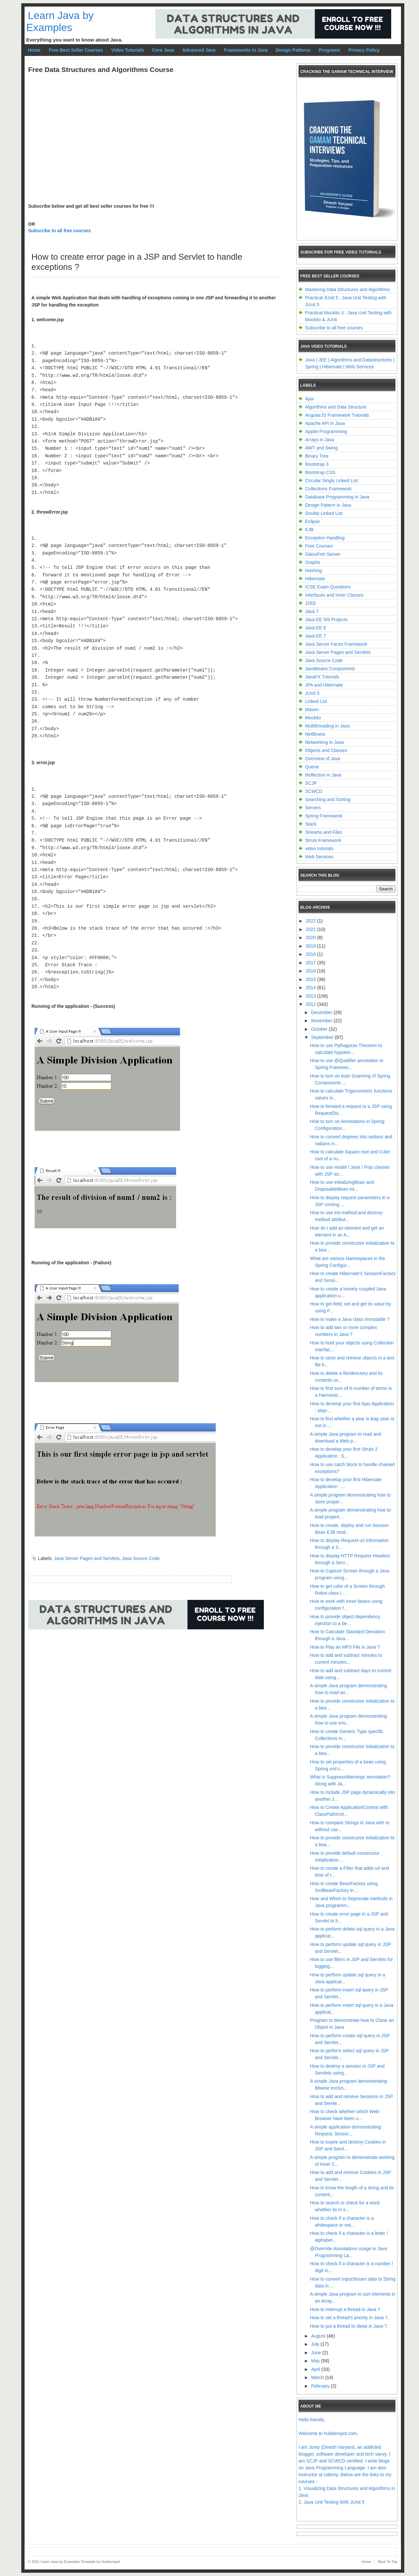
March (318, 2377)
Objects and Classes (326, 750)
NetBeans (315, 734)
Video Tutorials (127, 50)
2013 (311, 996)
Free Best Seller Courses (76, 50)
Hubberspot (110, 2562)
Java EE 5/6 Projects (326, 619)
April (316, 2369)
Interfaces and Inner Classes (334, 595)
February (321, 2386)
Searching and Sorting (328, 799)
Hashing (313, 570)
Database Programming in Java (337, 496)
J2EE (310, 603)
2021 (311, 929)
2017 (311, 962)
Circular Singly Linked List (331, 480)
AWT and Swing (321, 447)
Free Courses (319, 546)
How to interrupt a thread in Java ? (345, 2309)
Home (34, 50)
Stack (311, 824)
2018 (311, 954)
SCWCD (313, 791)
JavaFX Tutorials (322, 676)
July (315, 2344)
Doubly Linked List (323, 513)
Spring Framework (323, 815)
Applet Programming (326, 431)
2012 (311, 1004)
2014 (311, 987)
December (322, 1012)
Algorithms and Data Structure (336, 407)
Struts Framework (323, 840)
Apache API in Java (325, 423)
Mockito (313, 717)
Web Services (319, 856)
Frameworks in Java (245, 50)
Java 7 (312, 611)
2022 (311, 920)
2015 (311, 979)
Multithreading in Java (327, 725)
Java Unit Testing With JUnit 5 (334, 2502)
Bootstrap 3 (317, 464)
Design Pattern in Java (328, 505)
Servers (313, 807)
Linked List (316, 701)
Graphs (312, 562)
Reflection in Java (323, 775)
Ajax (309, 398)
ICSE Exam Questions (328, 586)
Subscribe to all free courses (59, 230)
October (320, 1029)
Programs (329, 50)
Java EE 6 (315, 627)
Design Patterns (293, 50)
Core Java (163, 50)
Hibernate (315, 578)
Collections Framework (328, 488)
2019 (311, 946)
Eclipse (312, 521)
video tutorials (319, 848)
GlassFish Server (322, 554)
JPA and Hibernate (324, 685)
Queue (312, 766)
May (316, 2360)
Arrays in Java (319, 439)
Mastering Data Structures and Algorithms (347, 289)
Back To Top (387, 2562)
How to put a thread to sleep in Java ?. (349, 2326)
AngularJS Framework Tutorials (337, 415)
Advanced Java (198, 50)
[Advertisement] (147, 1658)
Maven (312, 709)
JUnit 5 (312, 693)
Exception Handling (325, 537)
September (323, 1037)
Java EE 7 (315, 636)
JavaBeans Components (330, 668)
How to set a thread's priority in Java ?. (349, 2317)
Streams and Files (323, 832)
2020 (311, 937)
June (316, 2352)
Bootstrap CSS (320, 472)
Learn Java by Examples (60, 21)
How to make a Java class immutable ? (350, 1319)
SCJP (311, 783)
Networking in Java (324, 742)
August (318, 2336)
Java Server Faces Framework (336, 644)
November (322, 1020)
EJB (309, 529)
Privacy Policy (363, 50)
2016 (311, 970)
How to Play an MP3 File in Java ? (345, 1647)
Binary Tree (317, 456)
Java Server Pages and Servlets (86, 1558)
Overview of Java (322, 758)
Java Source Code (141, 1558)
